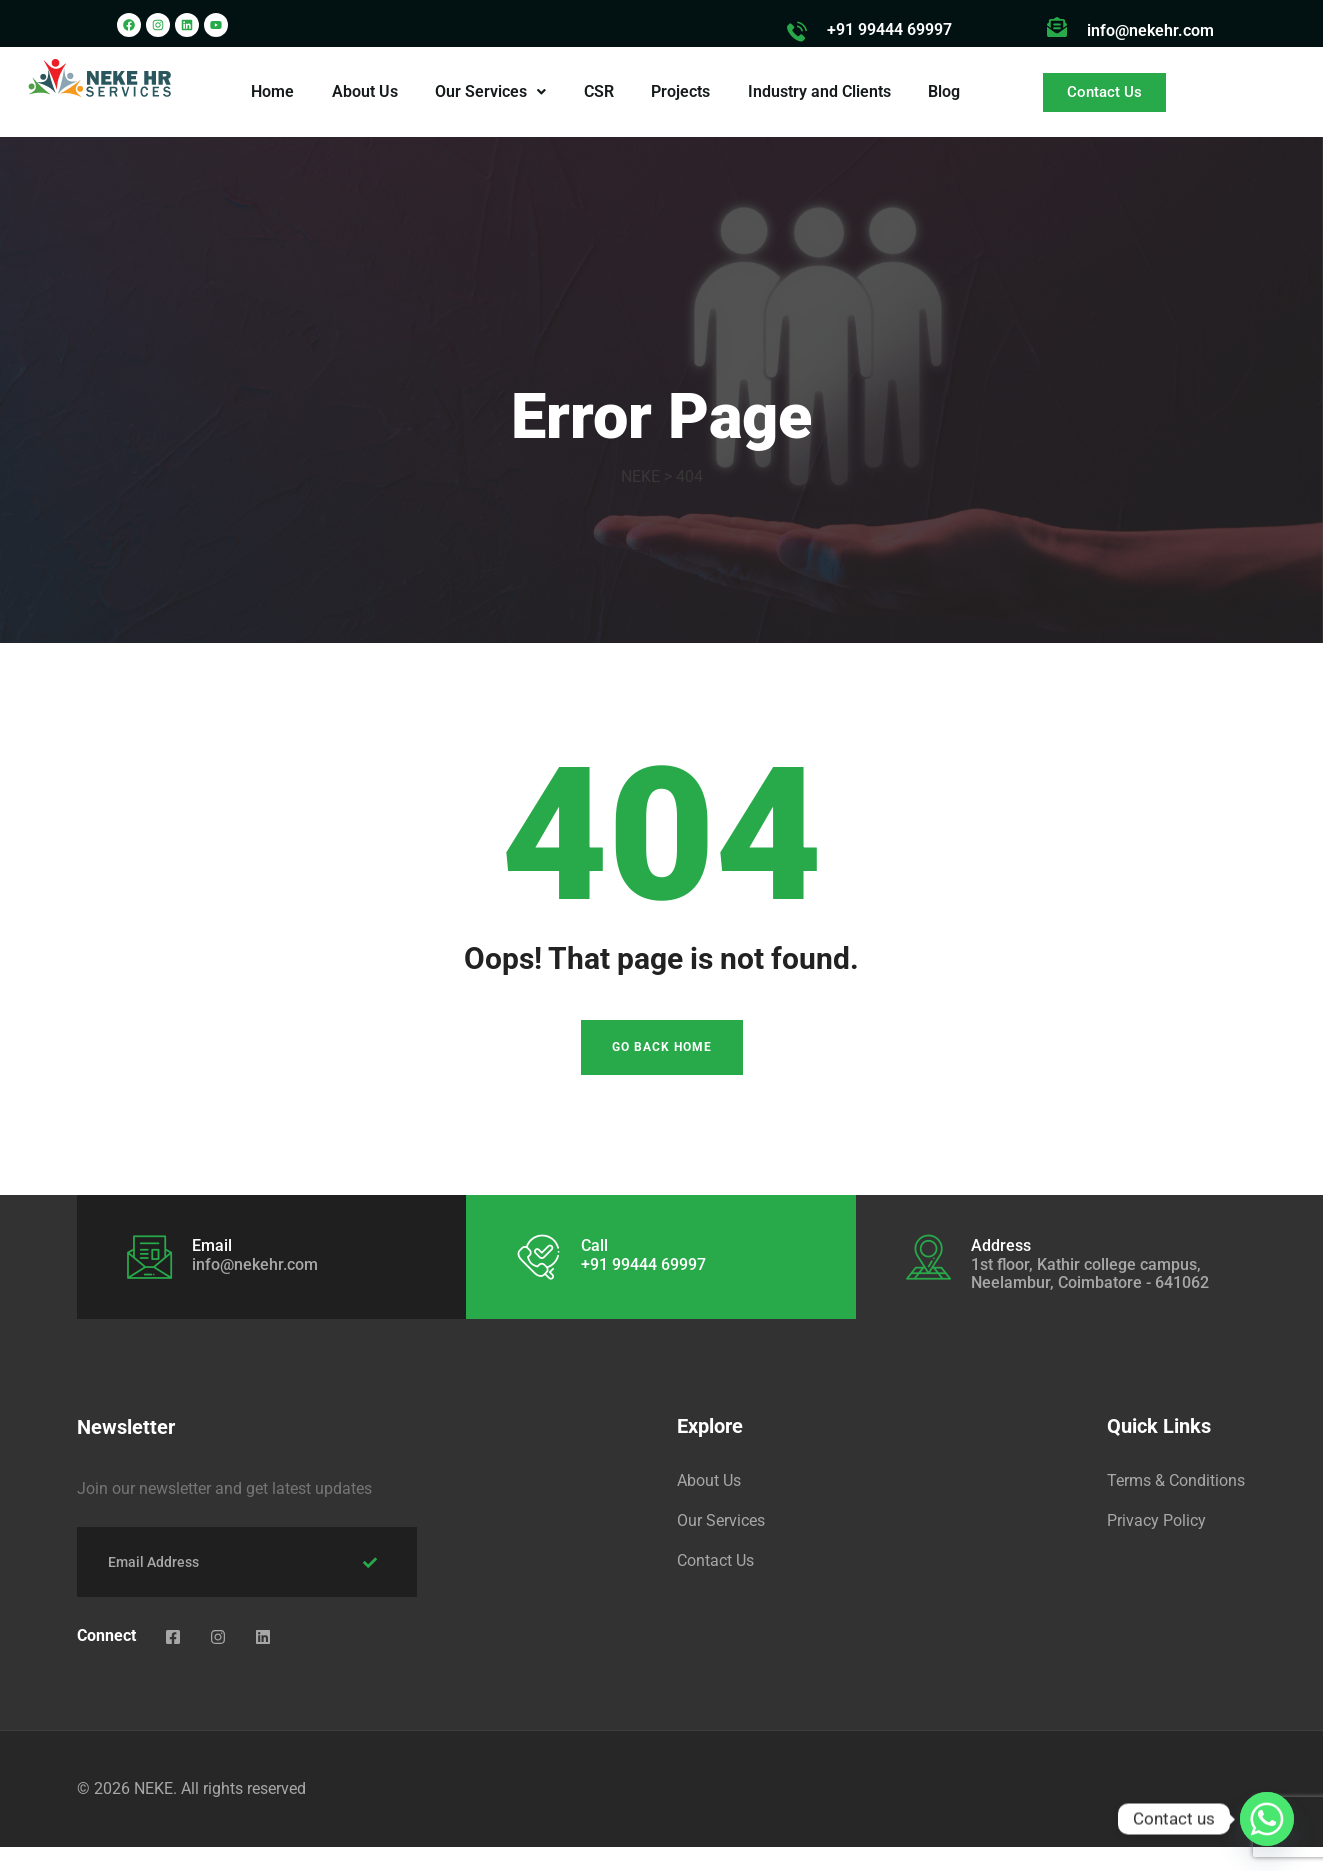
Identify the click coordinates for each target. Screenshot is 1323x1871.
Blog (940, 91)
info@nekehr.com (1150, 30)
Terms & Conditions (1176, 1504)
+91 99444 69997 (889, 29)
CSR (599, 91)
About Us (368, 91)
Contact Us (715, 1584)
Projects (679, 91)
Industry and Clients (816, 91)
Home (277, 91)
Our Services (492, 91)
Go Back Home (662, 1072)
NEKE (153, 1812)
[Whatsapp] (1267, 1819)
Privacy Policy (1156, 1544)
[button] (492, 92)
